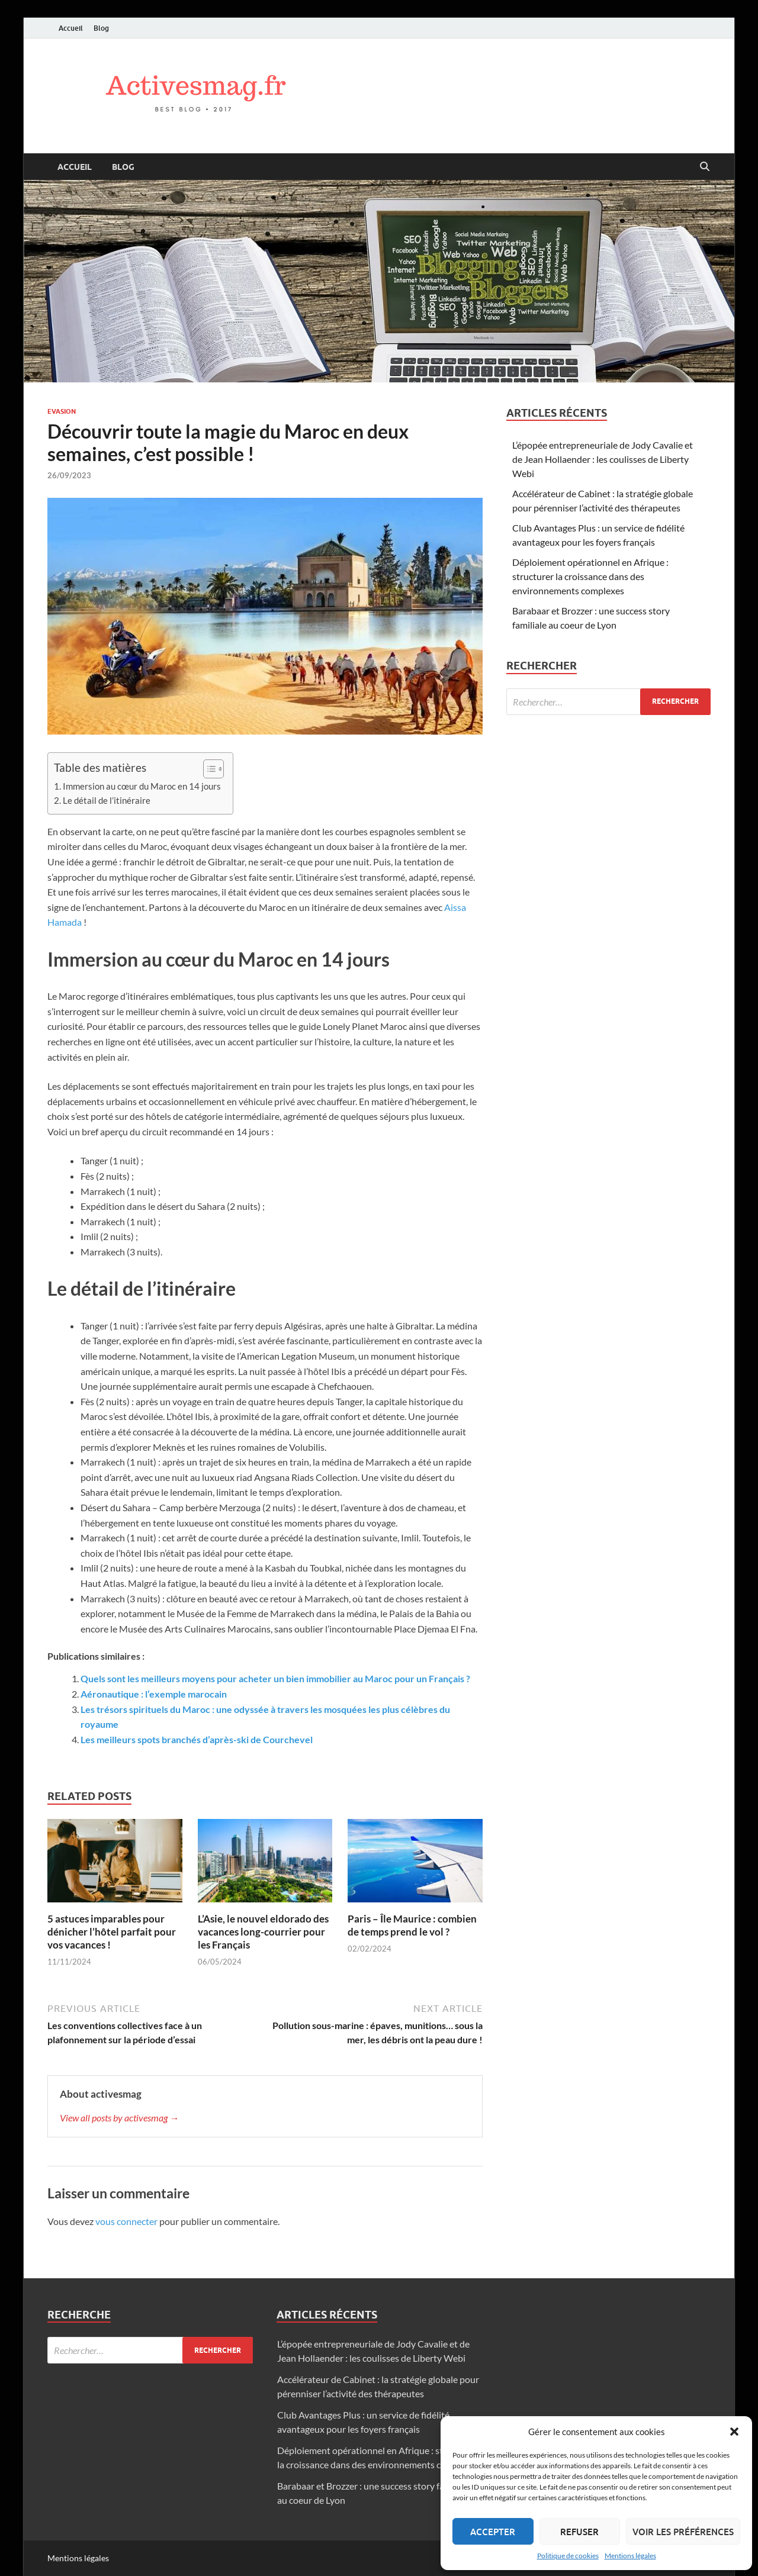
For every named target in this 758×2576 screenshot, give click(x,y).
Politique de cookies (568, 2555)
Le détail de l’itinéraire (106, 800)
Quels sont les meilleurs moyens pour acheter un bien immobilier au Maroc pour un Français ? (275, 1678)
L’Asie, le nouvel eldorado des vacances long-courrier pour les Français (263, 1931)
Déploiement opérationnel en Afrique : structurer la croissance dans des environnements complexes (590, 576)
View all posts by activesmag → (119, 2117)
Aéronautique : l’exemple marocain (154, 1693)
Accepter (492, 2531)
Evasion (61, 411)
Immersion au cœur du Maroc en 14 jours (142, 786)
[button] (734, 2431)
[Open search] (705, 167)
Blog (101, 28)
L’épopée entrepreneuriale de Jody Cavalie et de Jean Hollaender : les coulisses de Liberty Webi (602, 459)
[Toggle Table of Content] (207, 769)
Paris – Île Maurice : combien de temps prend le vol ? (412, 1925)
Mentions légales (630, 2555)
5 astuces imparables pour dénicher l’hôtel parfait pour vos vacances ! (111, 1931)
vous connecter (126, 2221)
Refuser (579, 2531)
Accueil (71, 28)
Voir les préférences (683, 2531)
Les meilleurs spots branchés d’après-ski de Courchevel (197, 1739)
